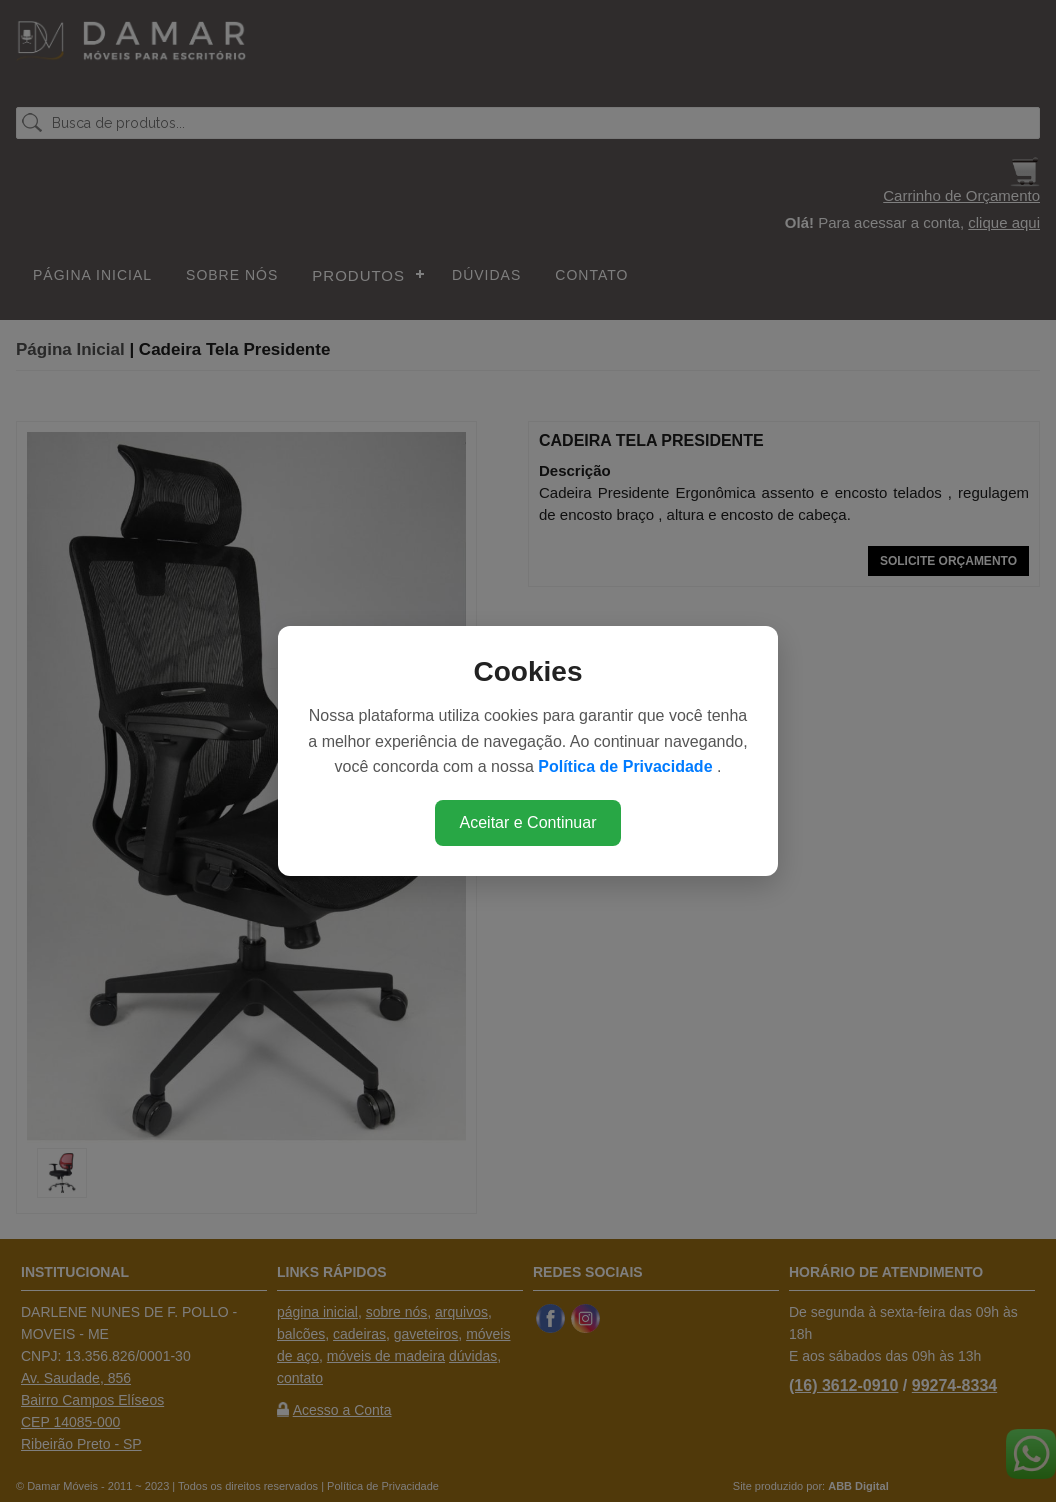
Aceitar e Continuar (528, 822)
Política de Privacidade (627, 766)
